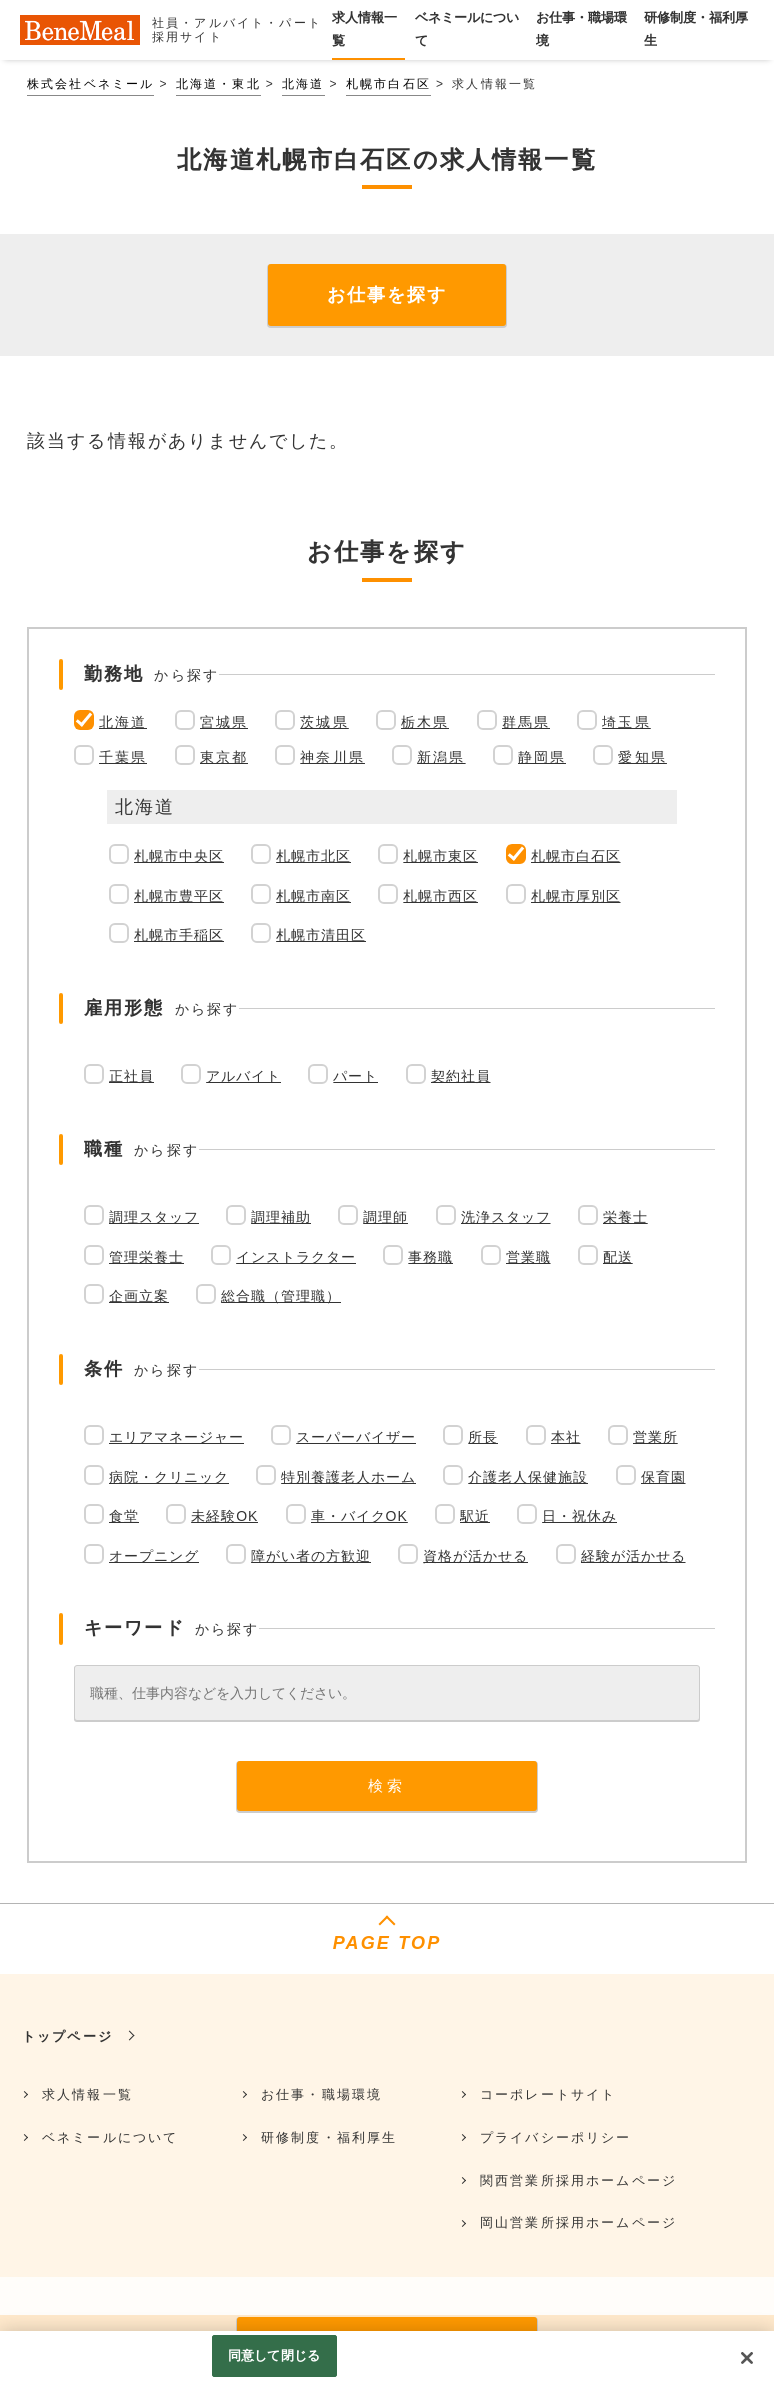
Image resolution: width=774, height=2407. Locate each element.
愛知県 (642, 757)
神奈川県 (332, 757)
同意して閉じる (274, 2355)
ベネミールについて (110, 2137)
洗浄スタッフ (506, 1217)
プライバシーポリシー (556, 2137)
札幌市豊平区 (179, 896)
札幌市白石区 (388, 84)
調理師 (385, 1217)
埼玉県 (626, 722)
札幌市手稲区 (179, 935)
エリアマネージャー (176, 1437)
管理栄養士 (146, 1257)
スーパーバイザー (356, 1437)
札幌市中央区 (179, 856)
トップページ (67, 2036)
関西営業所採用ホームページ (578, 2180)
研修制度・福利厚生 (329, 2137)
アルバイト (243, 1076)
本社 (566, 1437)
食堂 (124, 1516)
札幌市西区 (440, 896)
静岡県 (542, 757)
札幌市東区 (440, 856)
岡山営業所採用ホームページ (578, 2222)
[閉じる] (747, 2358)
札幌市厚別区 (576, 896)
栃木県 (425, 722)
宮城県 (224, 722)
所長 (483, 1437)
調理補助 (281, 1217)
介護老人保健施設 (528, 1477)
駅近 (475, 1516)
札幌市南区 (313, 896)
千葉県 (123, 757)
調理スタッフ (154, 1217)
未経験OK (224, 1516)
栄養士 (625, 1217)
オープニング (154, 1556)
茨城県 (324, 722)
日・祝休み (579, 1516)
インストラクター (296, 1257)
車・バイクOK (359, 1516)
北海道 (303, 84)
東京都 (224, 757)
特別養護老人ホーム (348, 1477)
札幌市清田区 (321, 935)
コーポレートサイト (548, 2094)
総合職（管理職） (281, 1296)
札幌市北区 (313, 856)
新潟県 (441, 757)
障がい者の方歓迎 (311, 1556)
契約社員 (461, 1076)
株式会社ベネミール (90, 84)
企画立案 (139, 1296)
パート (355, 1076)
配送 (618, 1257)
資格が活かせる (475, 1556)
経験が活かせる (633, 1556)
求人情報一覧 (87, 2094)
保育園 (663, 1477)
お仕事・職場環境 (321, 2094)
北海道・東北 (218, 84)
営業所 (655, 1437)
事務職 (430, 1257)
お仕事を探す (387, 295)
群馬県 (526, 722)
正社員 (131, 1076)
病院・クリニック (169, 1477)
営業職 (528, 1257)
